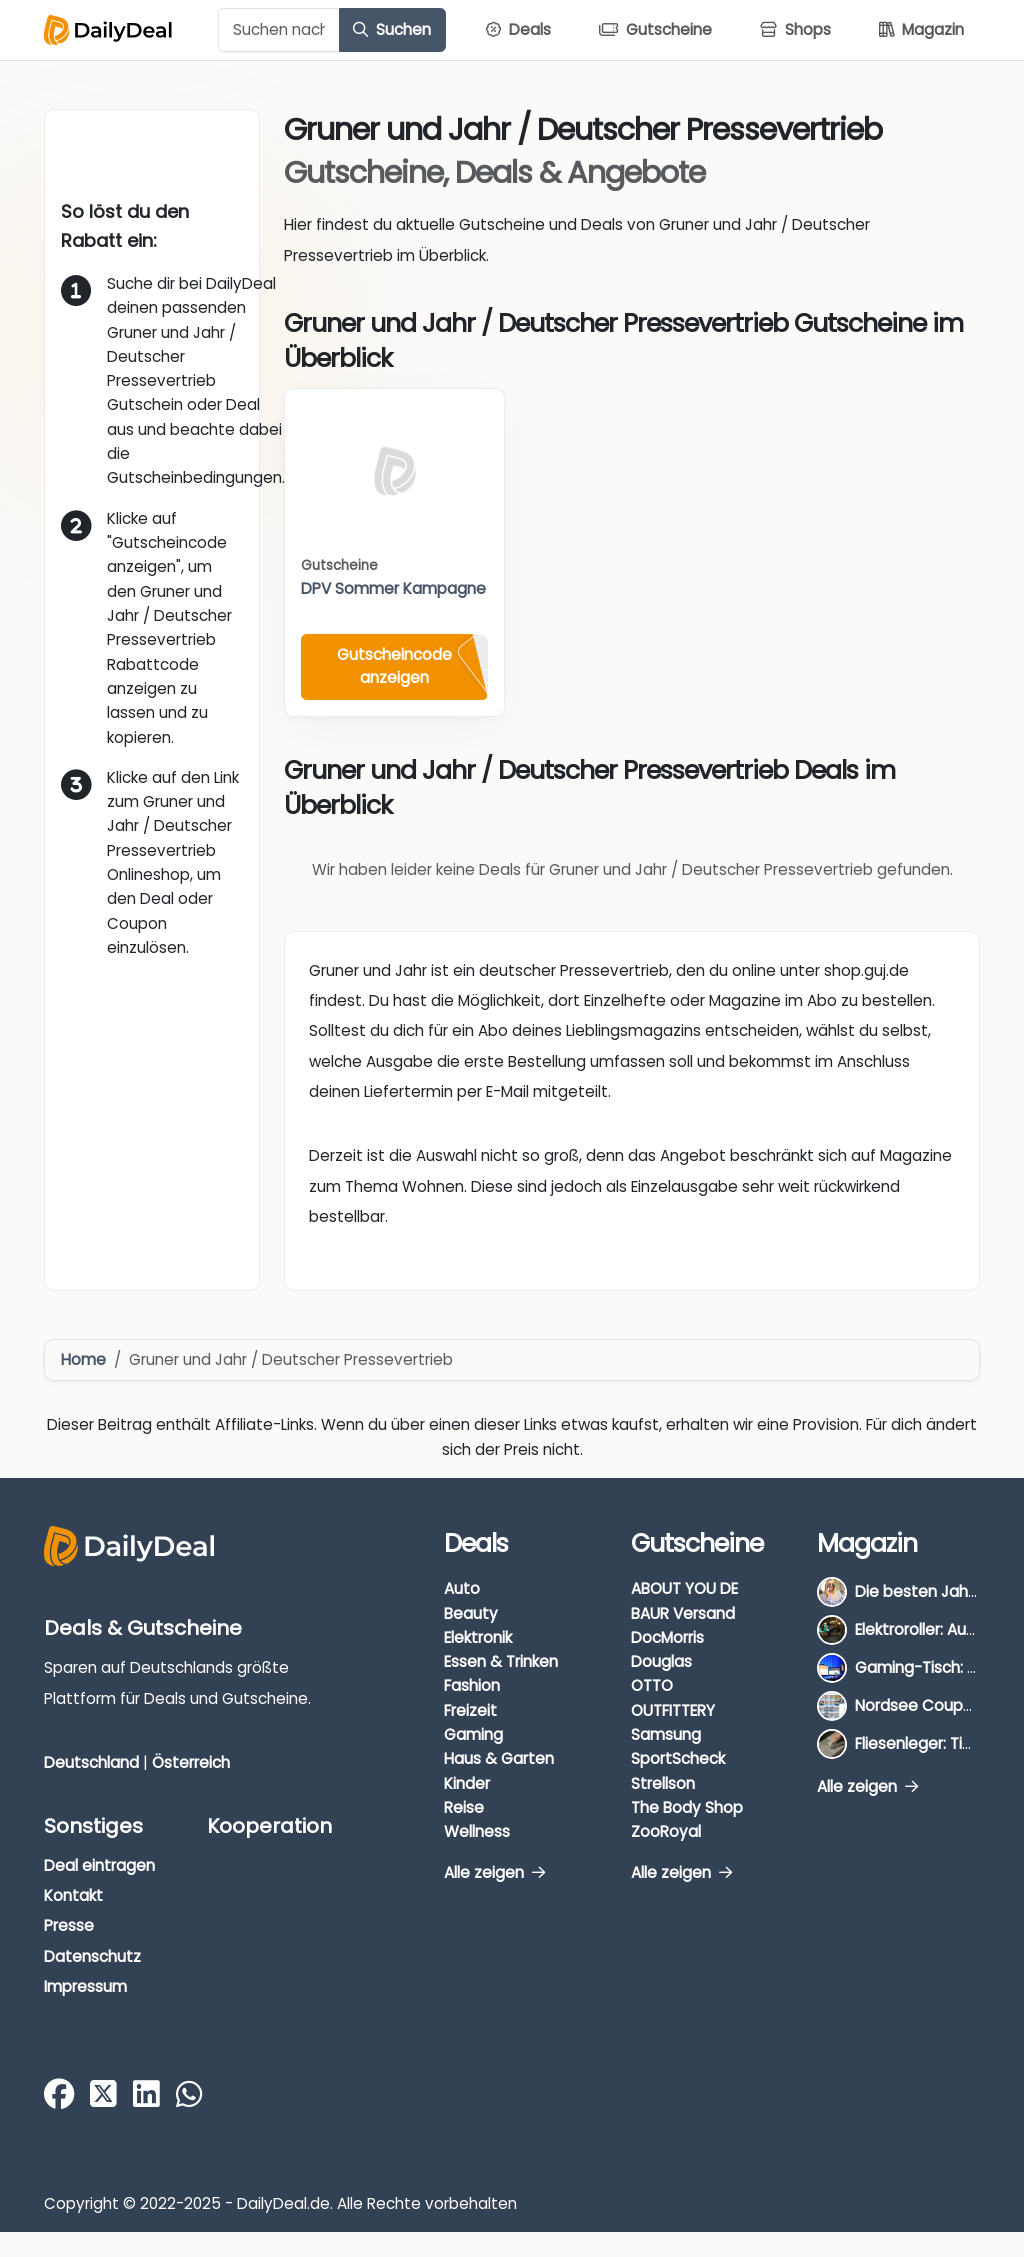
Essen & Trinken (501, 1661)
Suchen (392, 29)
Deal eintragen (99, 1865)
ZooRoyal (666, 1831)
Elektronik (478, 1637)
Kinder (467, 1783)
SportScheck (678, 1758)
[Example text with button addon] (279, 30)
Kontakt (73, 1895)
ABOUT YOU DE (684, 1588)
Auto (462, 1588)
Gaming (473, 1734)
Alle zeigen (494, 1872)
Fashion (472, 1685)
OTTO (652, 1685)
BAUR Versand (683, 1613)
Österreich (191, 1762)
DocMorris (667, 1637)
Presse (69, 1925)
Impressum (85, 1986)
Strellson (663, 1783)
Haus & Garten (499, 1758)
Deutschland (91, 1762)
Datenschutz (92, 1956)
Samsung (666, 1734)
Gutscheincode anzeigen (394, 666)
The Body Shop (687, 1807)
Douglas (661, 1661)
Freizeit (470, 1710)
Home (83, 1359)
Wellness (477, 1831)
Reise (464, 1807)
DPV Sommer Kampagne (393, 588)
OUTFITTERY (673, 1710)
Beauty (471, 1613)
